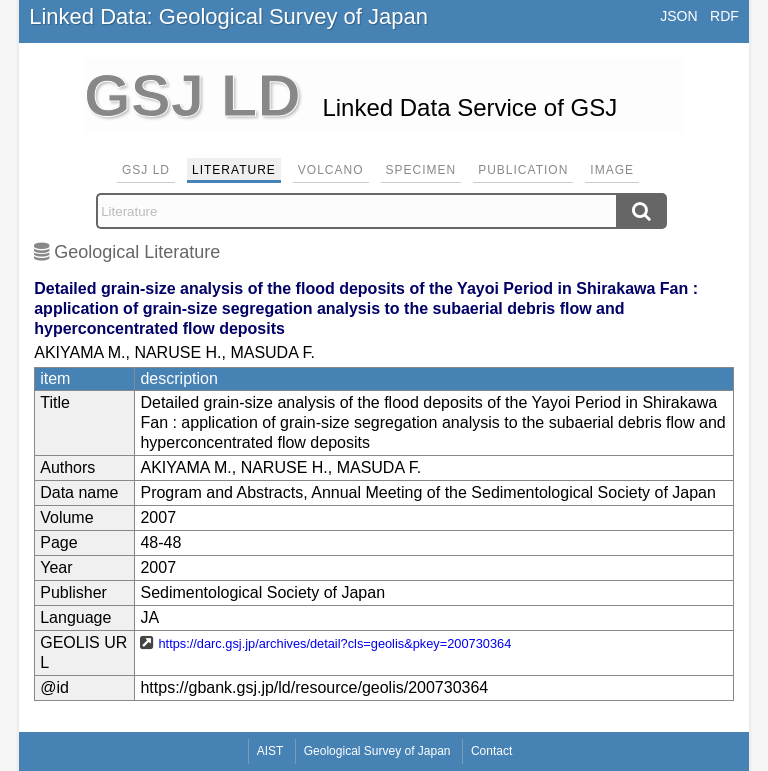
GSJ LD (146, 170)
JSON (678, 16)
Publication (523, 170)
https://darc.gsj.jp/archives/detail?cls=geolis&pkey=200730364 (334, 643)
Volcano (331, 170)
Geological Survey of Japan (377, 751)
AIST (270, 751)
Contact (491, 751)
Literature (234, 170)
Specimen (421, 170)
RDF (724, 16)
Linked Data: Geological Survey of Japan (228, 16)
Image (612, 170)
